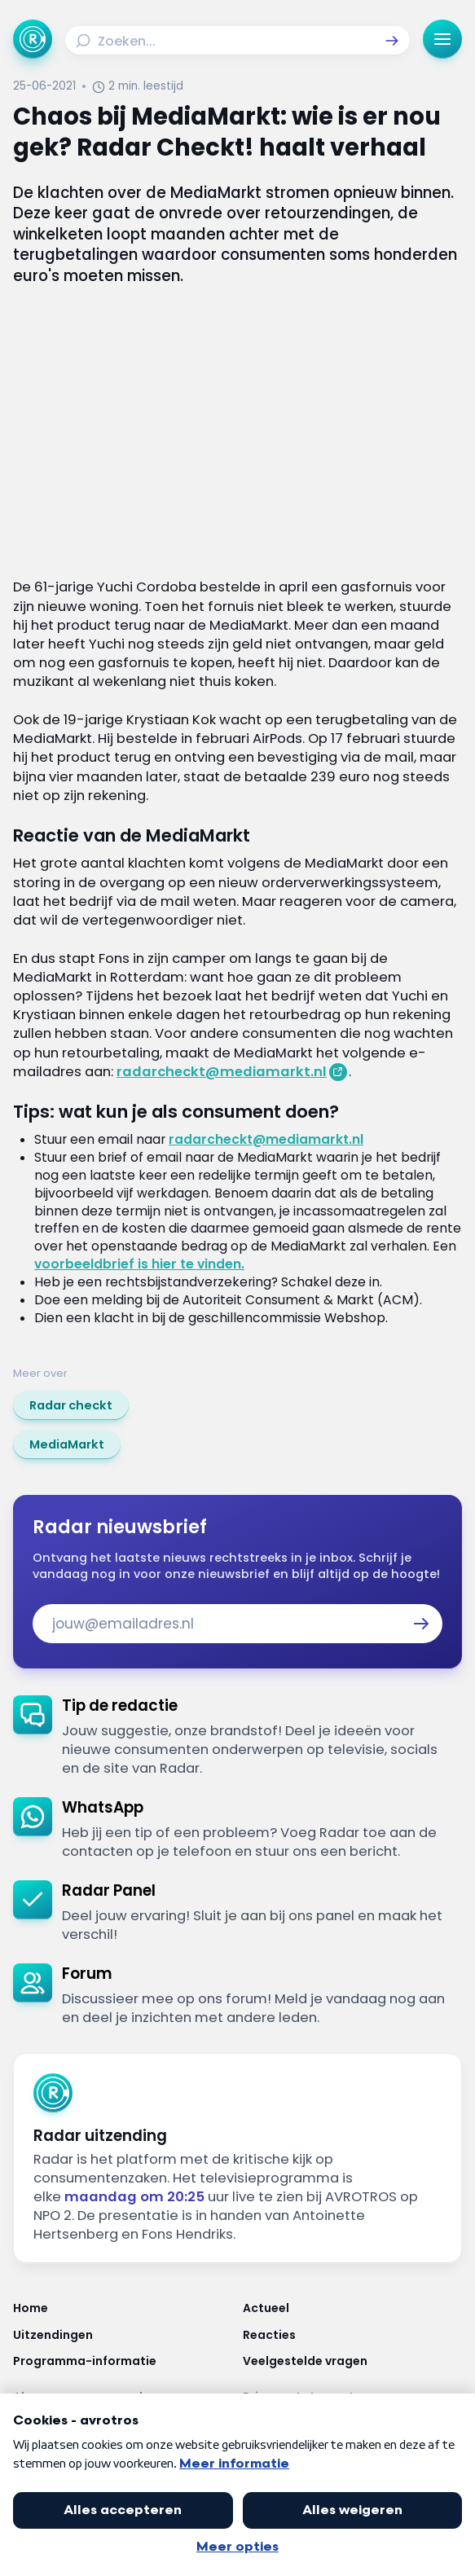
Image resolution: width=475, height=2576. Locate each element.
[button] (392, 40)
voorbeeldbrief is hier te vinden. (139, 1264)
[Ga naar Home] (32, 39)
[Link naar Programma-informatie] (123, 2361)
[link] (71, 1405)
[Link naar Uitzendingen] (123, 2335)
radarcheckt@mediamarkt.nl (222, 1071)
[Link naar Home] (123, 2308)
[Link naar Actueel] (353, 2308)
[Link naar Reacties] (353, 2335)
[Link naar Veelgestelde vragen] (353, 2361)
